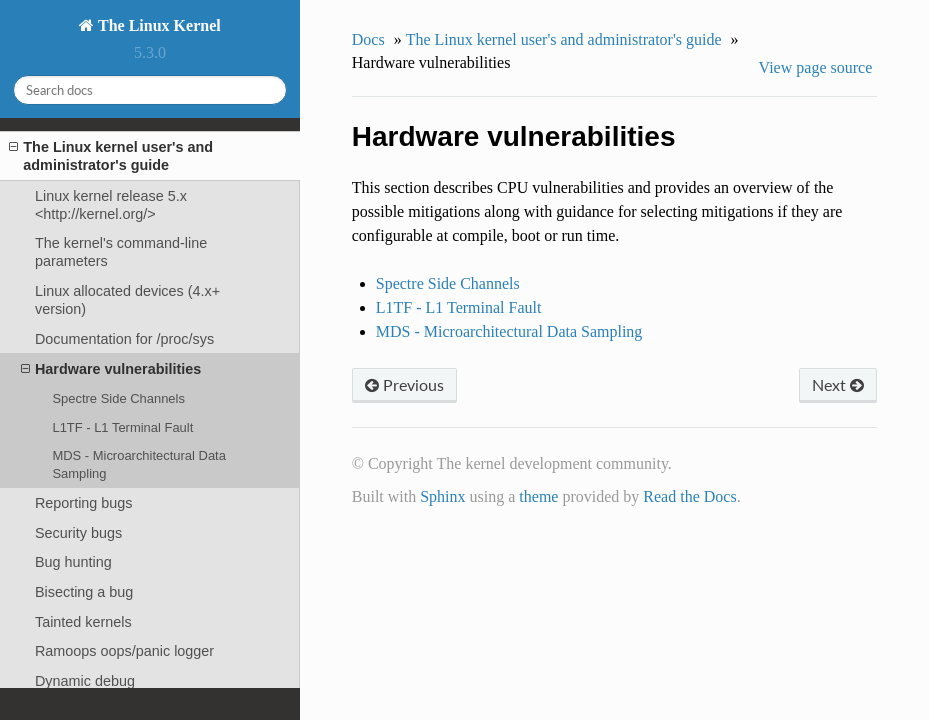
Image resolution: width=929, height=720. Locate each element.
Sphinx (442, 496)
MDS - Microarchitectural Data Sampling (138, 464)
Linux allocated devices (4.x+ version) (127, 300)
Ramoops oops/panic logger (124, 651)
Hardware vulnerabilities (111, 369)
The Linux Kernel (157, 25)
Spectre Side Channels (118, 398)
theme (538, 496)
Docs (368, 39)
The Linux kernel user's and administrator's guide (111, 155)
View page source (816, 67)
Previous (404, 384)
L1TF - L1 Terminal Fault (122, 427)
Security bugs (78, 533)
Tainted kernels (83, 622)
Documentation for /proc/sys (124, 339)
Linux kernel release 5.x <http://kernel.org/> (111, 205)
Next (838, 384)
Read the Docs (689, 496)
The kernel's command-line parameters (121, 252)
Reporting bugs (84, 503)
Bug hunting (73, 562)
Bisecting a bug (84, 592)
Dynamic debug (85, 681)
